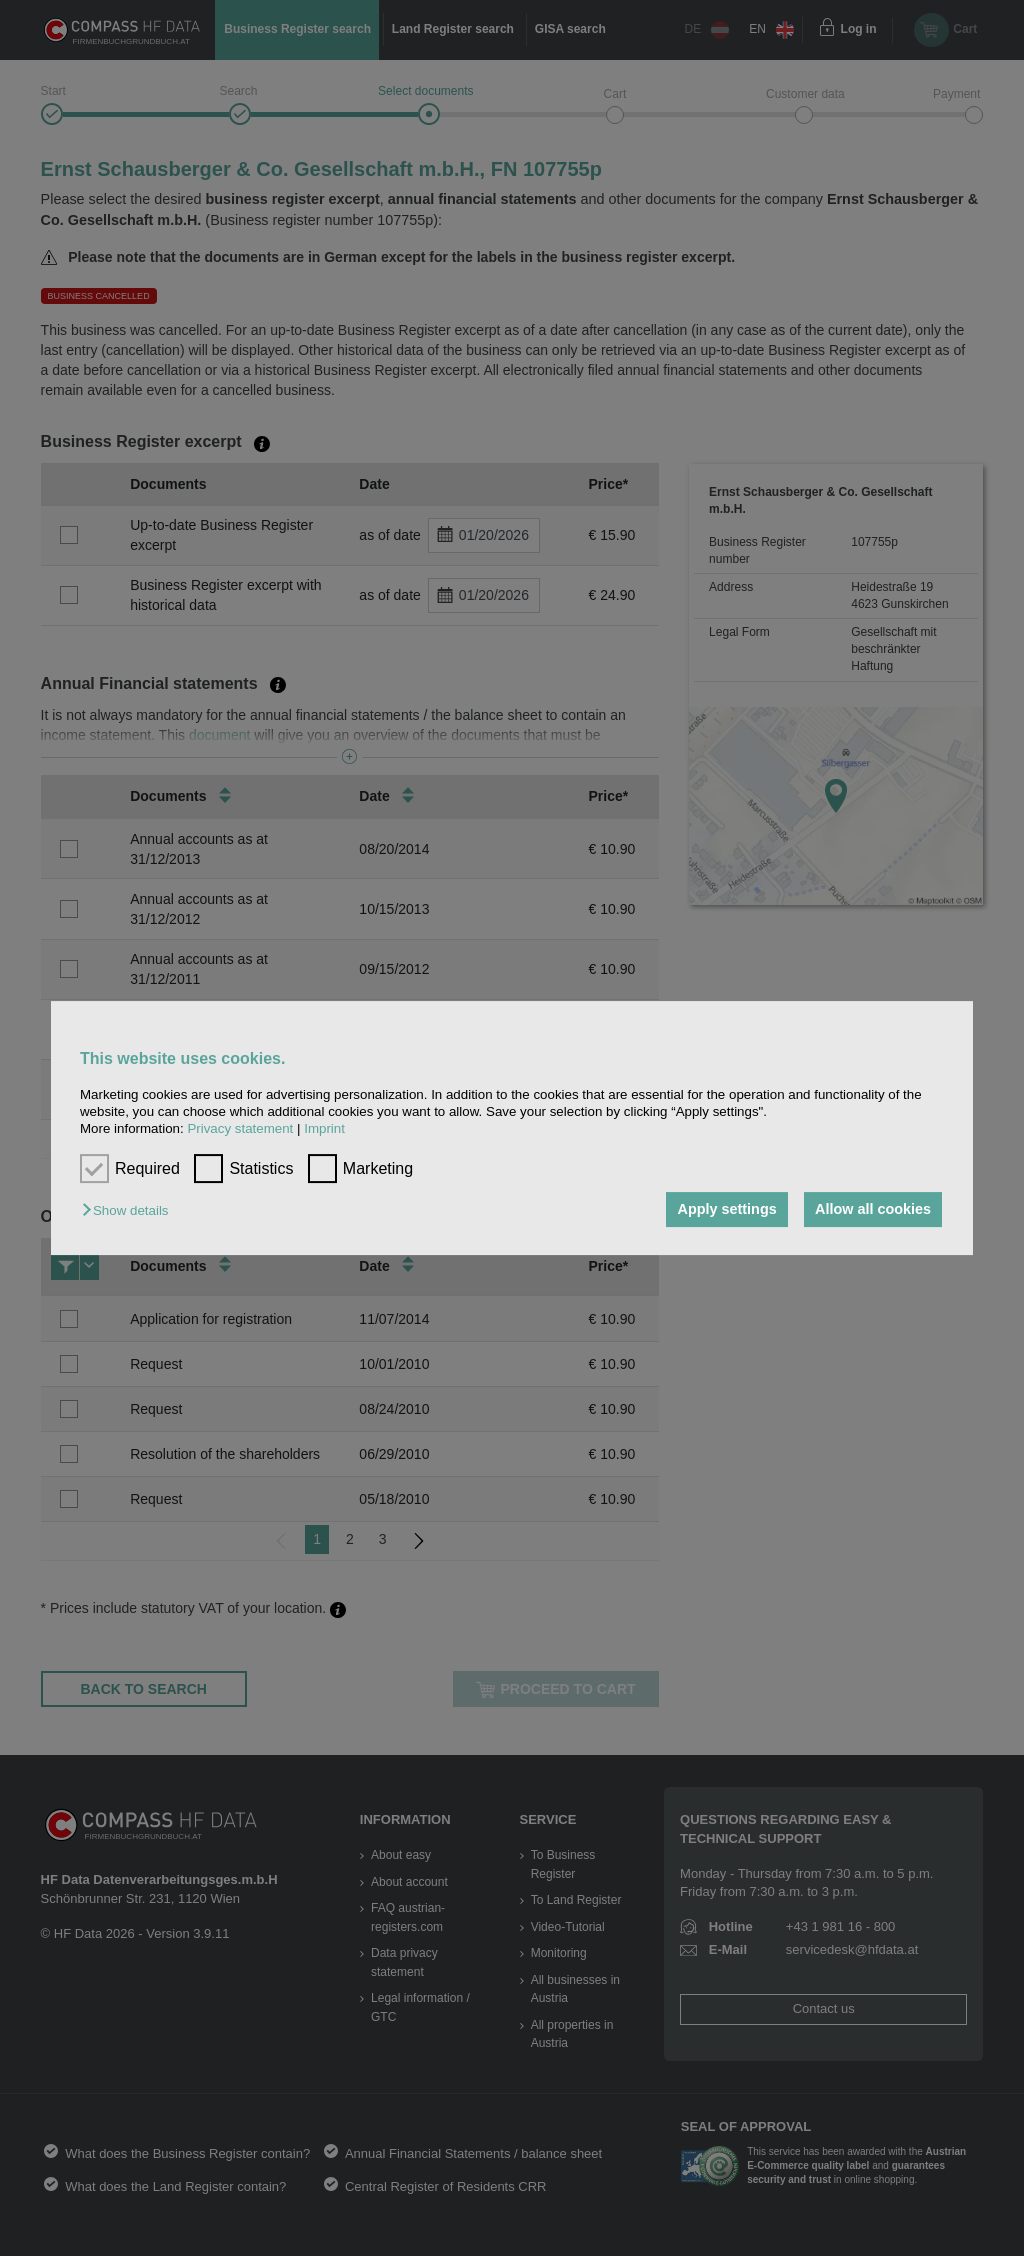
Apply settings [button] (725, 1210)
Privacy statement (240, 1129)
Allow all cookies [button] (873, 1210)
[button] (130, 1211)
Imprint (324, 1129)
